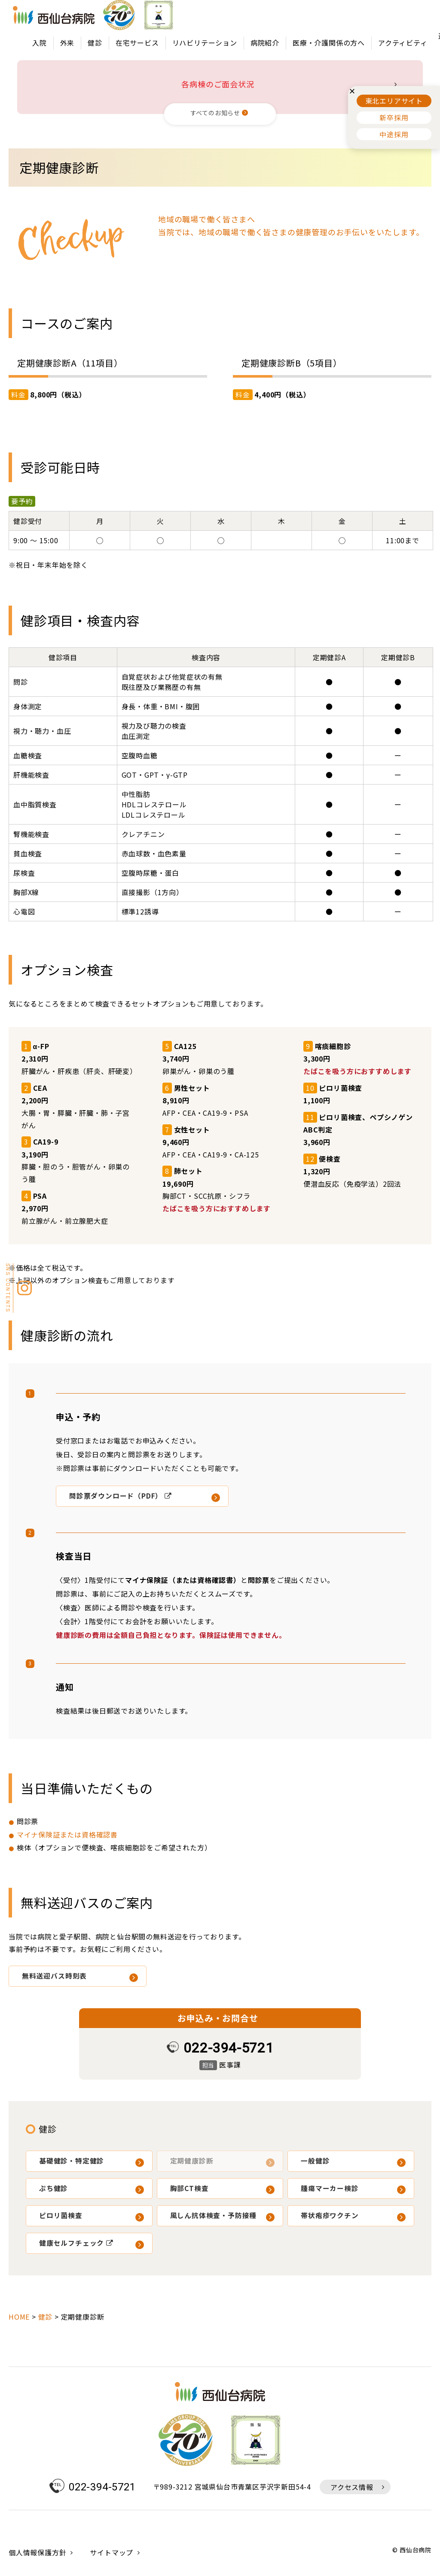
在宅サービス (137, 42)
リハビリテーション (204, 42)
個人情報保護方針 (37, 2552)
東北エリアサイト (394, 100)
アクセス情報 (351, 2487)
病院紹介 (265, 42)
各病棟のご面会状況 (217, 83)
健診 (95, 42)
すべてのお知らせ (215, 112)
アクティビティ (403, 42)
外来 (67, 42)
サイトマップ (111, 2552)
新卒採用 (393, 117)
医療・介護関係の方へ (329, 42)
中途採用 (393, 134)
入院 (39, 42)
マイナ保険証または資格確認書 (67, 1834)
